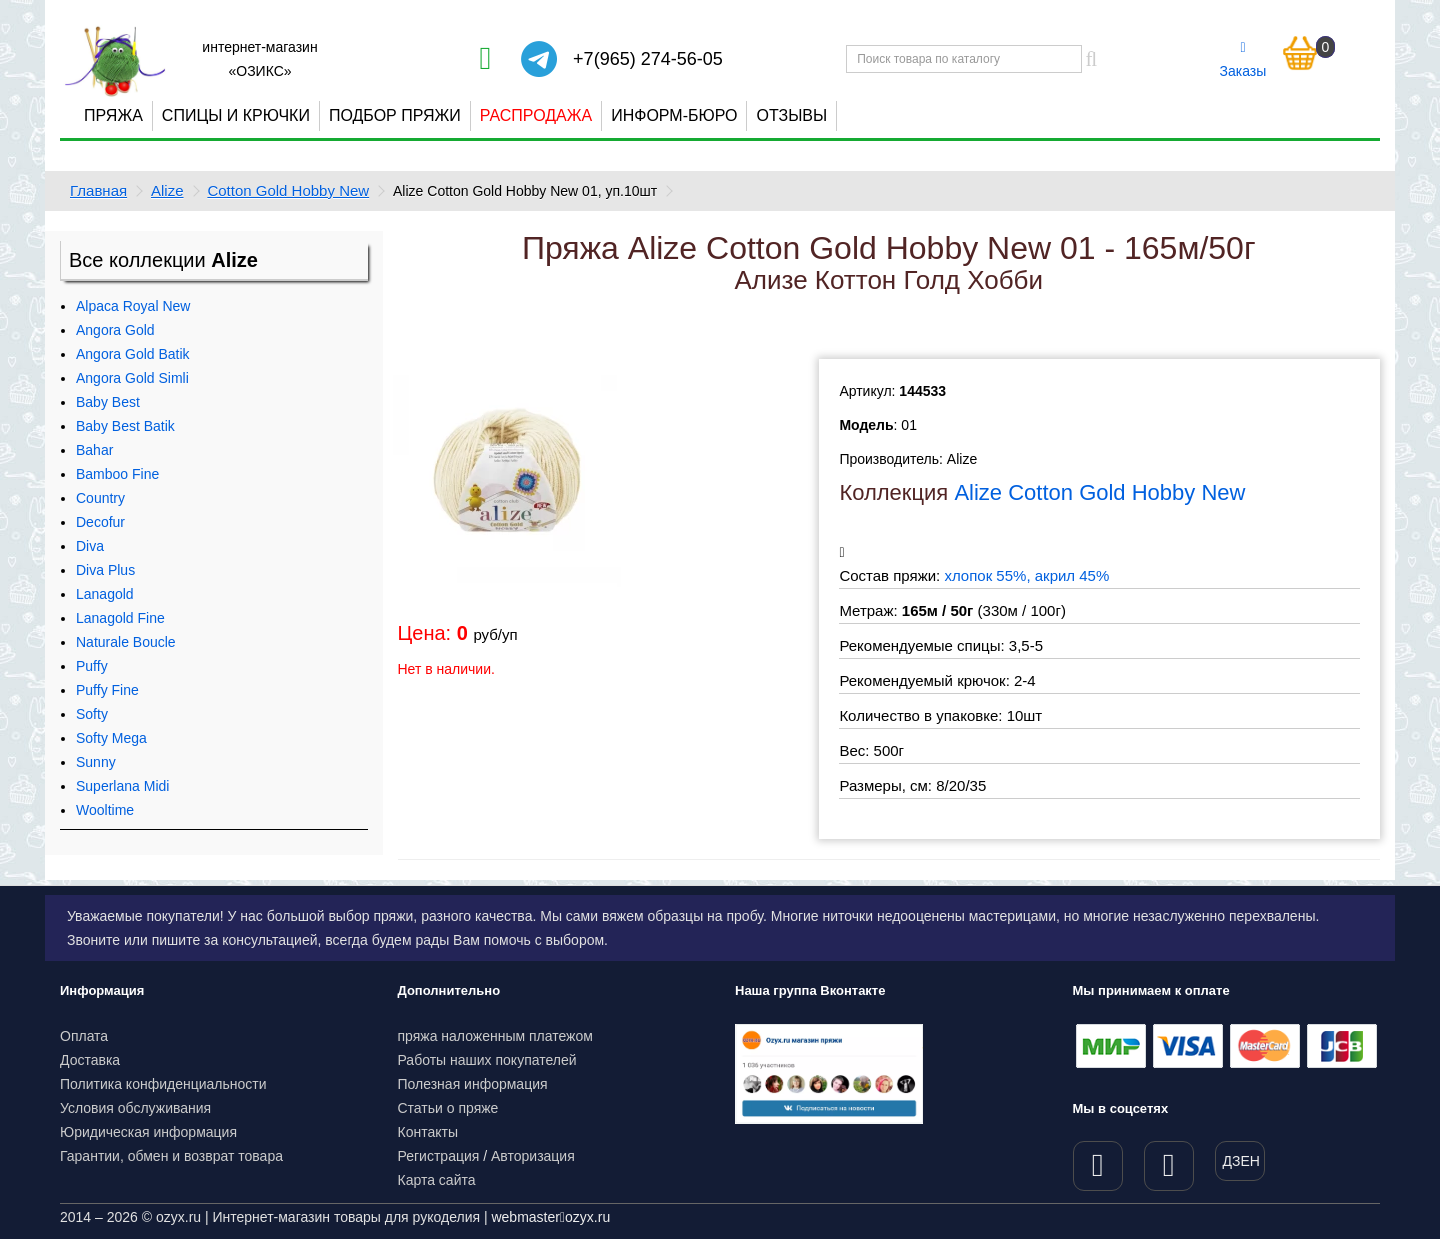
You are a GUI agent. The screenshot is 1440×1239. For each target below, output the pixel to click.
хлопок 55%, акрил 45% (1026, 575)
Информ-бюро (674, 115)
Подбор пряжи (395, 115)
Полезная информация (473, 1084)
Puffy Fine (107, 690)
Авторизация (533, 1156)
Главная (98, 190)
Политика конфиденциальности (163, 1084)
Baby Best (108, 402)
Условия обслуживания (135, 1108)
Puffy (92, 666)
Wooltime (105, 810)
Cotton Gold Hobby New (288, 190)
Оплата (84, 1036)
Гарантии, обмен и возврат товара (171, 1156)
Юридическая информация (148, 1132)
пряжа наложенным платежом (495, 1036)
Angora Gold (115, 330)
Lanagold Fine (120, 618)
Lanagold (105, 594)
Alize (167, 190)
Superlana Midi (122, 786)
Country (100, 498)
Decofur (100, 522)
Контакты (428, 1132)
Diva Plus (105, 570)
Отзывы (791, 115)
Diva (90, 546)
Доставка (90, 1060)
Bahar (94, 450)
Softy (92, 714)
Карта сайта (437, 1180)
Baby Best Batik (125, 426)
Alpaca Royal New (133, 306)
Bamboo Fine (117, 474)
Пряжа (113, 115)
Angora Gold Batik (133, 354)
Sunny (96, 762)
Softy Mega (111, 738)
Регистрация (439, 1156)
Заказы (1243, 60)
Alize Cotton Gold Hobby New (1099, 492)
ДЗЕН (1241, 1161)
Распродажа (536, 115)
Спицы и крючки (236, 115)
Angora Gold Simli (132, 378)
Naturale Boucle (126, 642)
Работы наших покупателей (487, 1060)
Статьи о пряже (448, 1108)
